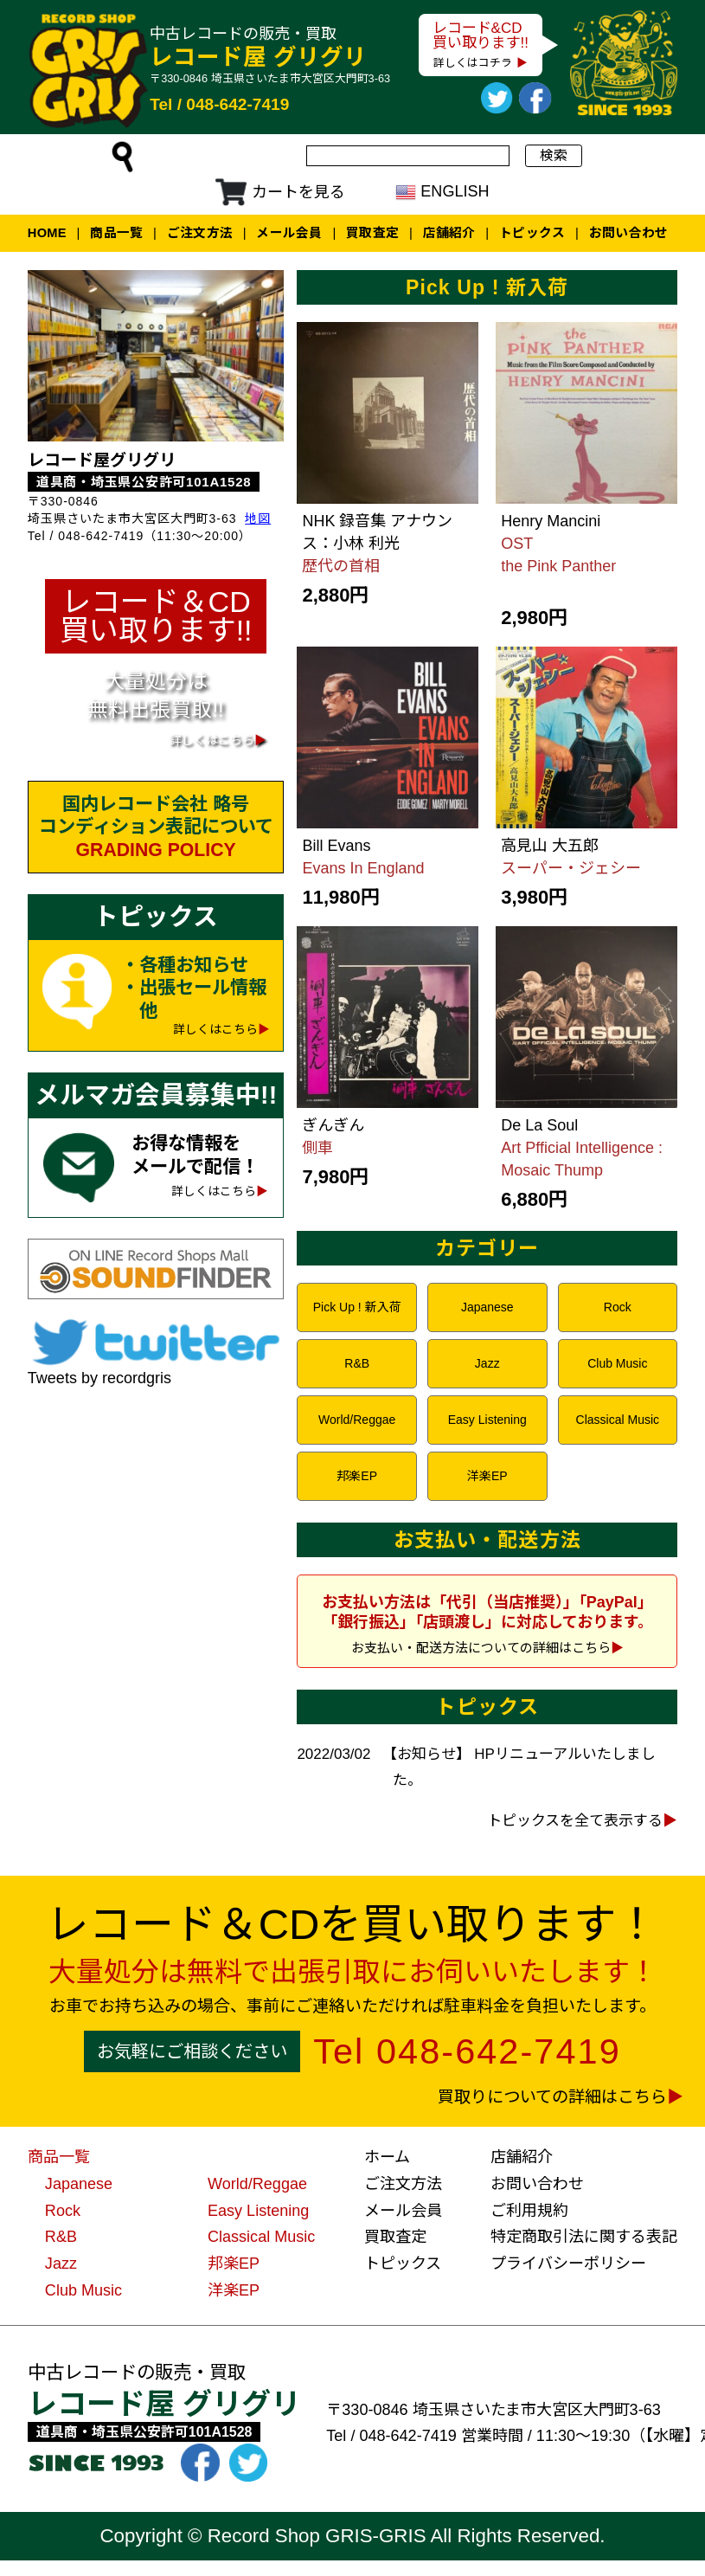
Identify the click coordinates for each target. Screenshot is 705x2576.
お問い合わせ (629, 233)
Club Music (617, 1363)
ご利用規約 (529, 2210)
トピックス (532, 233)
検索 (553, 155)
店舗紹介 (449, 233)
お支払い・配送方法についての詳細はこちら (481, 1647)
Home (47, 233)
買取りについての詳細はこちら (552, 2097)
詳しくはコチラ (472, 62)
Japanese (487, 1307)
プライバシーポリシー (568, 2263)
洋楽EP (487, 1476)
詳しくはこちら (215, 1029)
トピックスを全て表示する (575, 1821)
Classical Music (617, 1419)
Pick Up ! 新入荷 (357, 1307)
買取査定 (372, 233)
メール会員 (289, 233)
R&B (356, 1363)
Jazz (487, 1363)
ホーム (387, 2157)
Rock (617, 1307)
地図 (258, 518)
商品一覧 (116, 233)
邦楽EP (356, 1476)
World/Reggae (356, 1419)
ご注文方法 (200, 233)
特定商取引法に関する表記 (583, 2236)
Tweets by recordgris (99, 1378)
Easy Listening (487, 1419)
